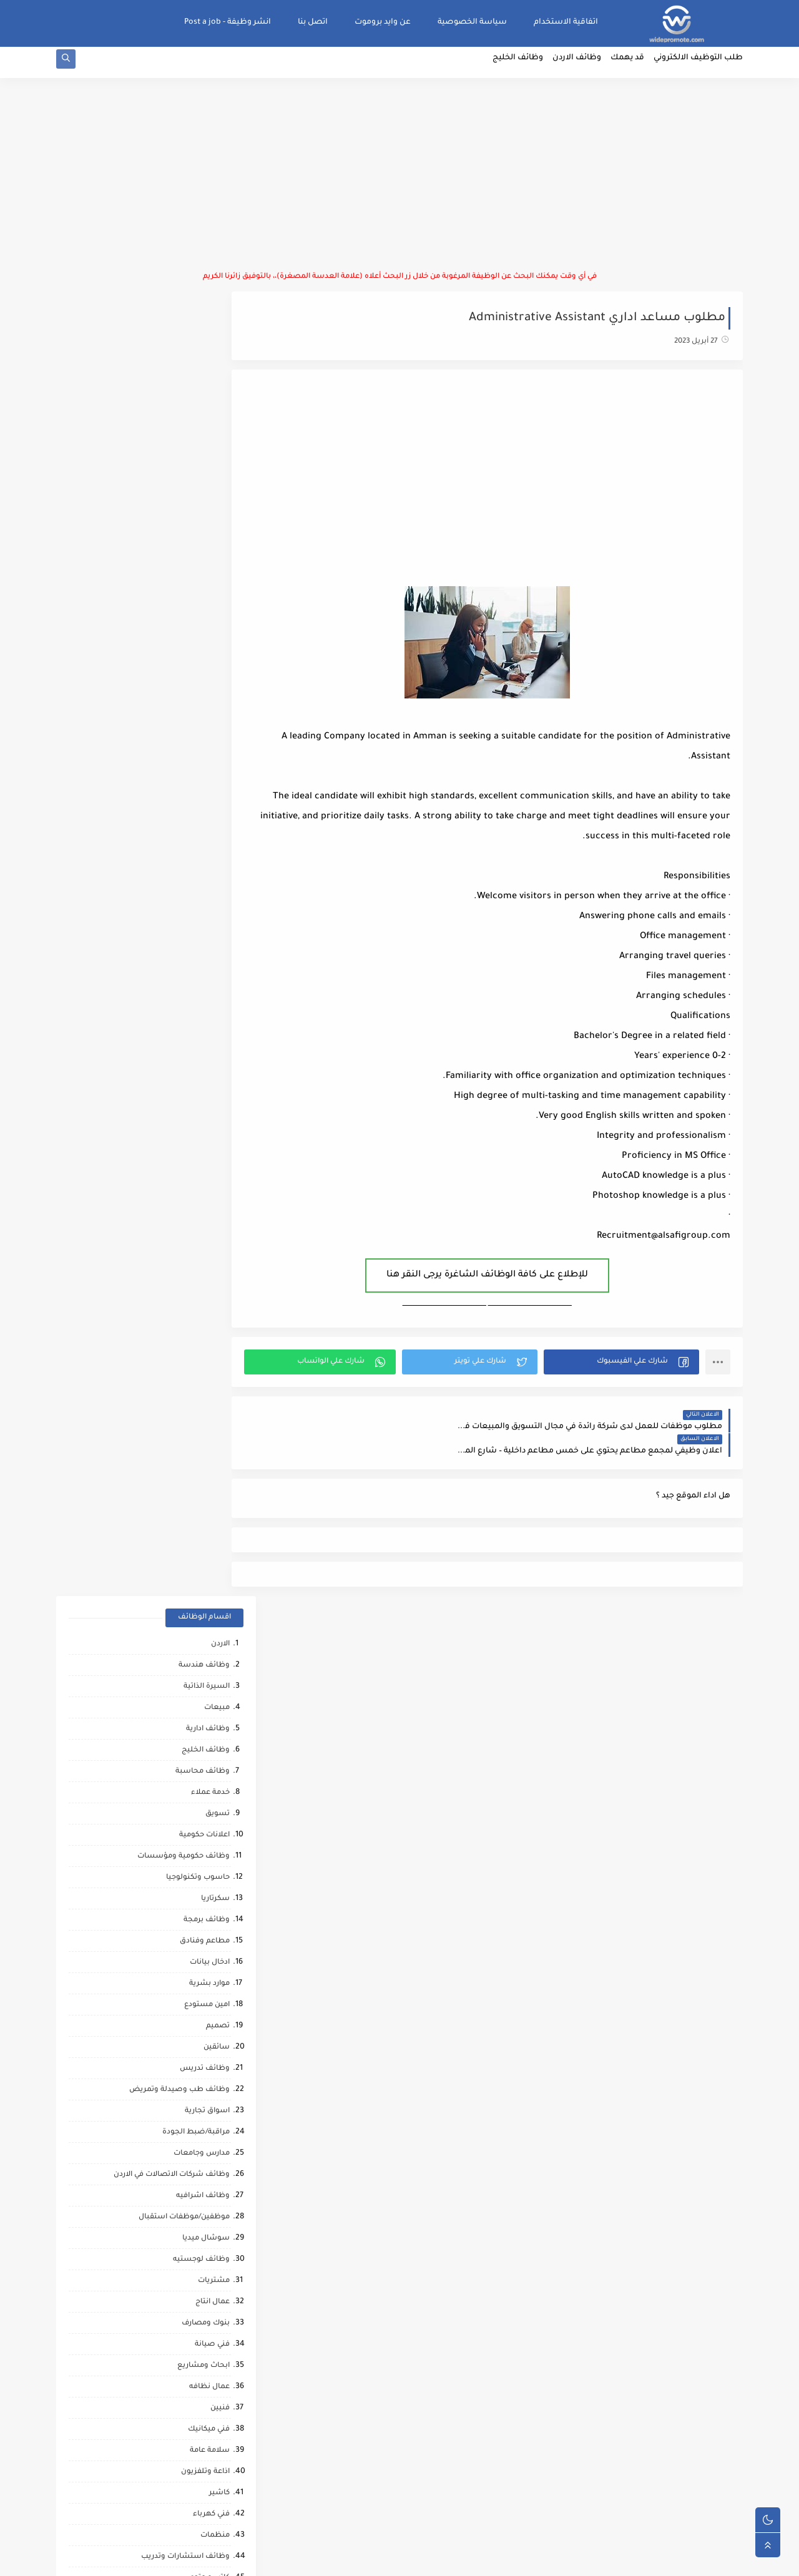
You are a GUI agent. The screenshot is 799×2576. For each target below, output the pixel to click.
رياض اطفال (209, 1980)
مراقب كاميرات (205, 2235)
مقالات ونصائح (204, 1641)
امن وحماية (211, 1534)
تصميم (218, 728)
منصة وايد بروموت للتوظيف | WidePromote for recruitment (550, 2559)
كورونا (219, 2192)
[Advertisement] (399, 181)
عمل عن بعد (209, 1556)
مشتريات (214, 983)
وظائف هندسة (204, 367)
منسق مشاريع (204, 1513)
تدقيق (219, 1322)
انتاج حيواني (211, 2150)
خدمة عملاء (210, 495)
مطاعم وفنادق (205, 643)
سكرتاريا (215, 601)
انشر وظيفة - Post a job (227, 22)
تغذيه (220, 1577)
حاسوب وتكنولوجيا (198, 579)
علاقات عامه (209, 1365)
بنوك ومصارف (206, 1025)
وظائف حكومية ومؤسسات (183, 558)
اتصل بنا (313, 22)
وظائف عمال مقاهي (196, 2277)
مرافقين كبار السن (199, 2214)
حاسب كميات (207, 1959)
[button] (627, 1368)
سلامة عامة (210, 1152)
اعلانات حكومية (204, 537)
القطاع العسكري (201, 1407)
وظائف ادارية (208, 431)
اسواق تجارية (207, 813)
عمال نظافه (209, 1089)
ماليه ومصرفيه (204, 1471)
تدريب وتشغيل (203, 1810)
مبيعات (217, 410)
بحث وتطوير (209, 1662)
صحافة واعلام (206, 2107)
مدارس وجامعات (202, 855)
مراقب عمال (209, 1768)
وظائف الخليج (518, 66)
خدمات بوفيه (208, 1619)
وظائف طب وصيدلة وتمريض (179, 792)
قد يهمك (627, 66)
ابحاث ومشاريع (203, 1068)
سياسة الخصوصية (472, 22)
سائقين (216, 749)
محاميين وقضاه (202, 1747)
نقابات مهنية (208, 1492)
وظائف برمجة (207, 622)
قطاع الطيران (206, 2001)
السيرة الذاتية (207, 388)
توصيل (217, 1301)
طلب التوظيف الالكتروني (698, 66)
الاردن (220, 346)
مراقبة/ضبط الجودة (196, 834)
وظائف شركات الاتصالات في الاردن (172, 877)
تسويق (217, 516)
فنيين (220, 1110)
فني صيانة (212, 1046)
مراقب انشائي (206, 1938)
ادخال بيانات (210, 664)
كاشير (219, 1195)
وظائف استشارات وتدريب (185, 1259)
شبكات (217, 1704)
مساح (219, 1832)
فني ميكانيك (209, 1131)
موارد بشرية (209, 686)
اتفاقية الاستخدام (566, 22)
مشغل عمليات (204, 2065)
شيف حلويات (207, 1789)
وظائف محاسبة (202, 473)
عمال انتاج (212, 1004)
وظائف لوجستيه (201, 961)
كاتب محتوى (209, 1280)
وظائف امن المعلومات (192, 1598)
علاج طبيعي (209, 2044)
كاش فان (214, 2023)
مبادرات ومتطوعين (197, 2129)
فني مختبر (213, 1450)
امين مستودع (207, 707)
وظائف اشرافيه (203, 898)
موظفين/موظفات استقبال (184, 919)
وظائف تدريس (205, 770)
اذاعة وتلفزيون (205, 1174)
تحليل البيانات (206, 1895)
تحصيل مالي (209, 1683)
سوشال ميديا (206, 940)
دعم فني (216, 1343)
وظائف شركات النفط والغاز (183, 2256)
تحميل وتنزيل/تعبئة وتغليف (181, 1386)
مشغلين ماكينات (200, 1853)
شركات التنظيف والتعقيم (186, 1725)
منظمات (215, 1237)
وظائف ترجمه (207, 1874)
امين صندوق (208, 1428)
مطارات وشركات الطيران (187, 2086)
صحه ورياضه (207, 1916)
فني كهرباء (211, 1216)
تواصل (218, 2171)
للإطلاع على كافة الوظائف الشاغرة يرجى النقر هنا (504, 1281)
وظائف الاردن (576, 66)
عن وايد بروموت (383, 22)
